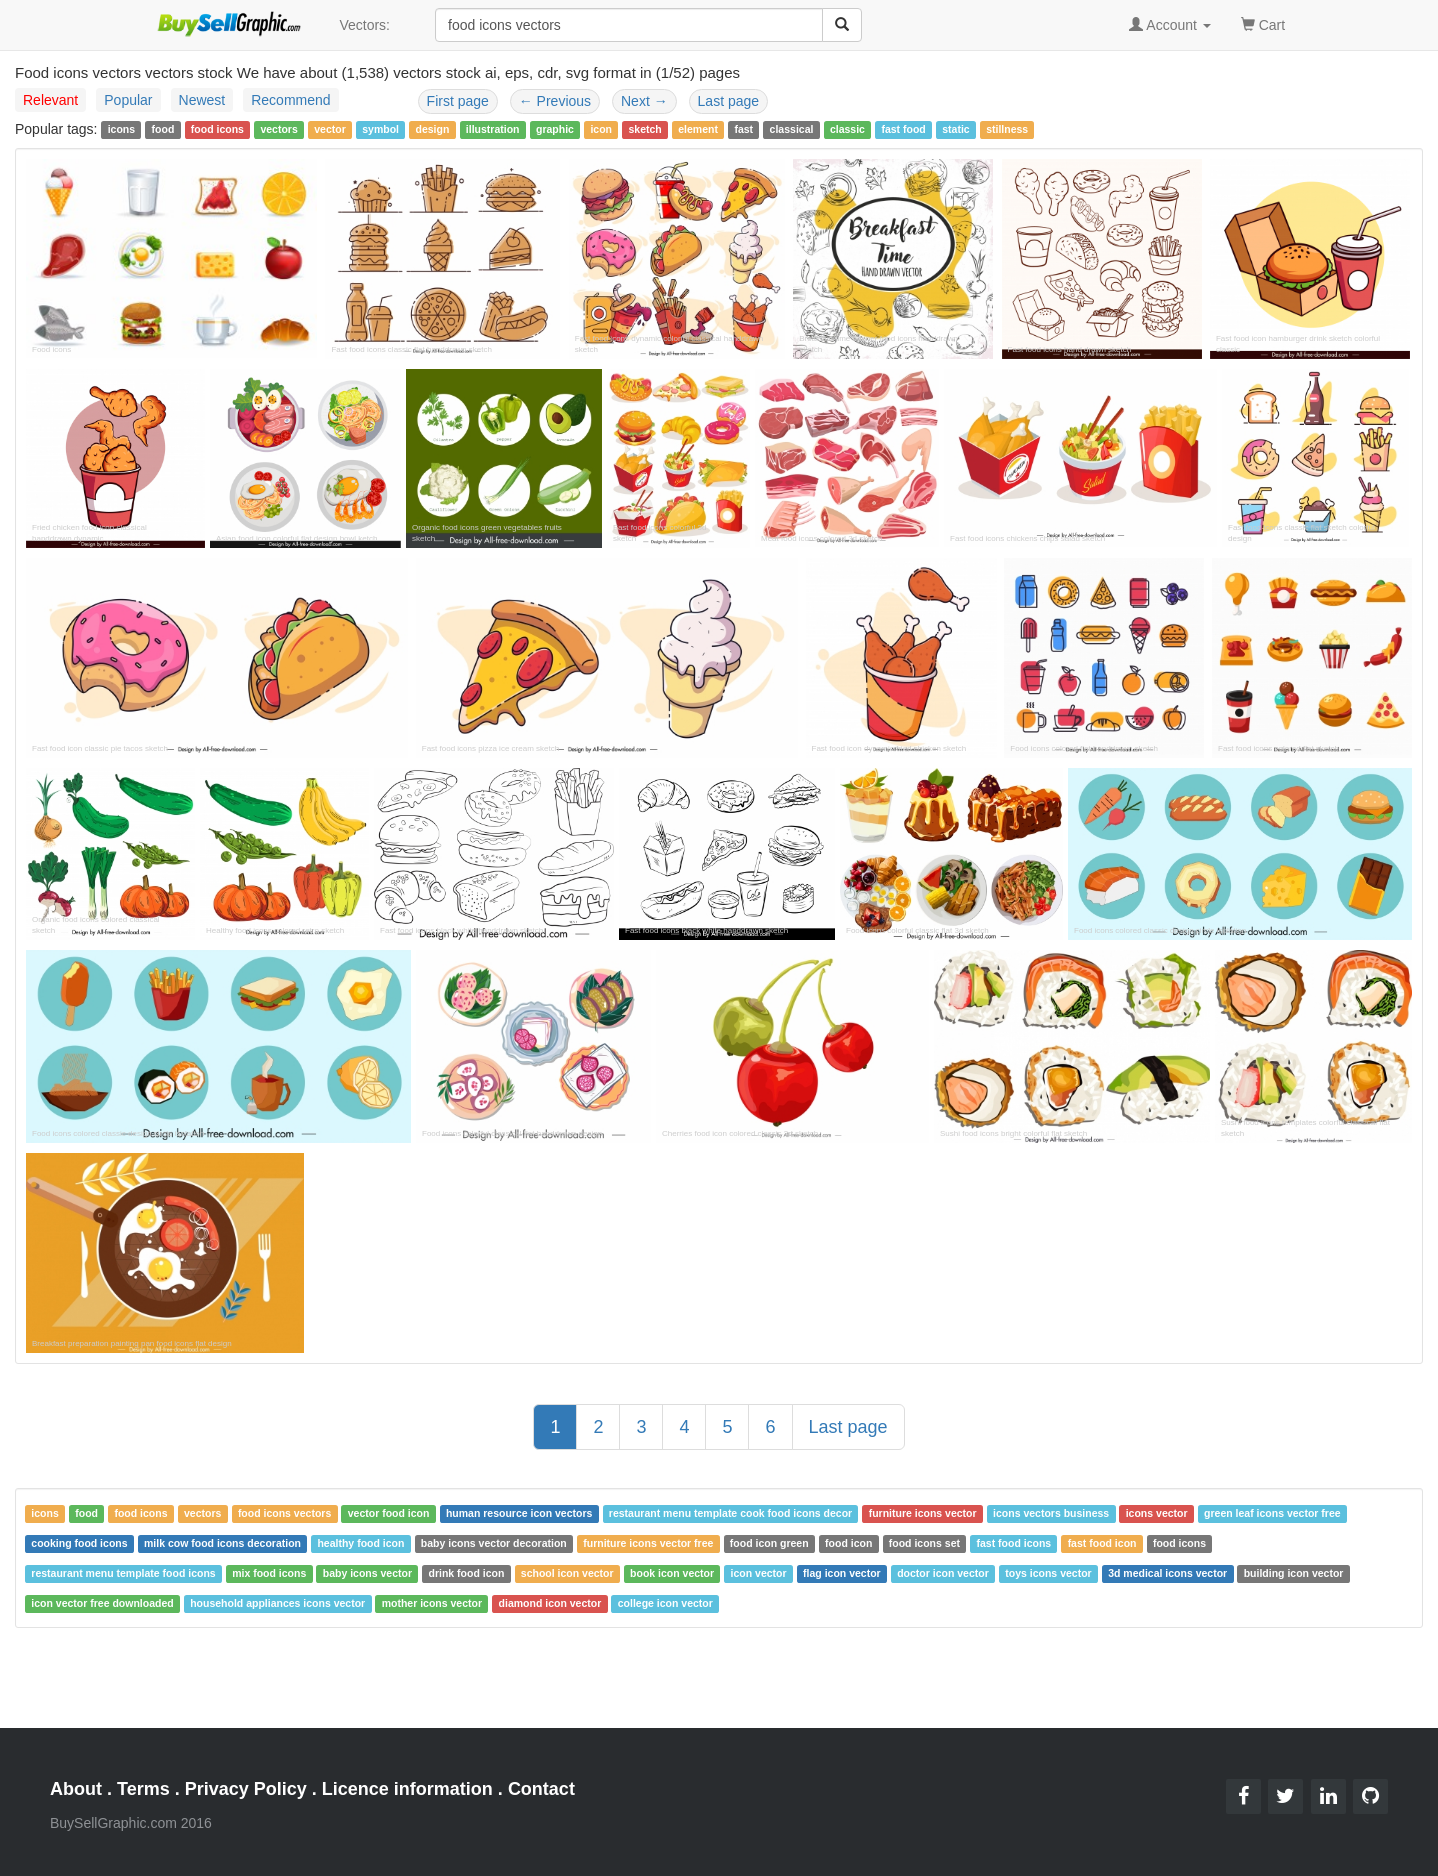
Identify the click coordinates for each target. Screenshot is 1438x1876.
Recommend (290, 100)
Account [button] (1170, 25)
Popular (128, 100)
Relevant (50, 100)
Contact (541, 1789)
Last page (729, 101)
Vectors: (364, 25)
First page (458, 101)
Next (644, 101)
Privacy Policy (246, 1789)
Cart (1263, 23)
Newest (202, 100)
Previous (555, 101)
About (76, 1789)
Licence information (407, 1789)
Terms (143, 1789)
